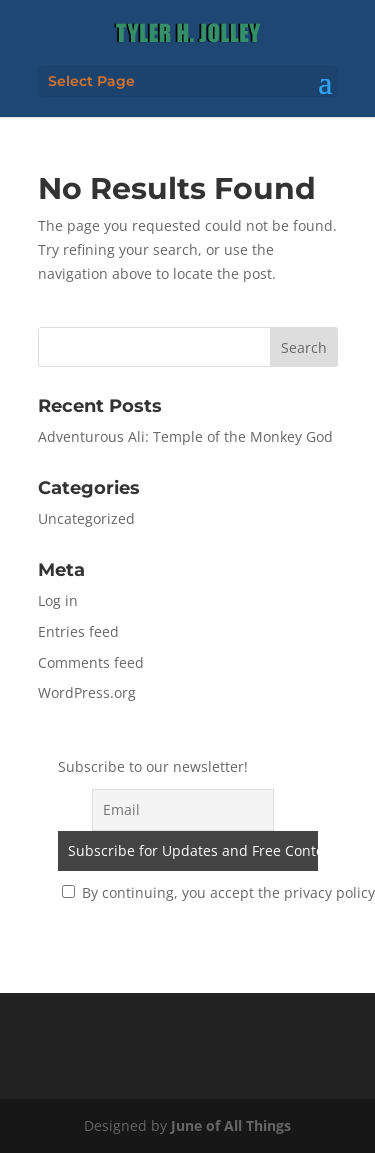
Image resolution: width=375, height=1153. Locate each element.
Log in (58, 600)
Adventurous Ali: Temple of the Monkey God (185, 436)
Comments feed (91, 662)
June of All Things (231, 1125)
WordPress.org (87, 692)
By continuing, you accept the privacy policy (218, 892)
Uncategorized (86, 518)
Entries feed (78, 631)
